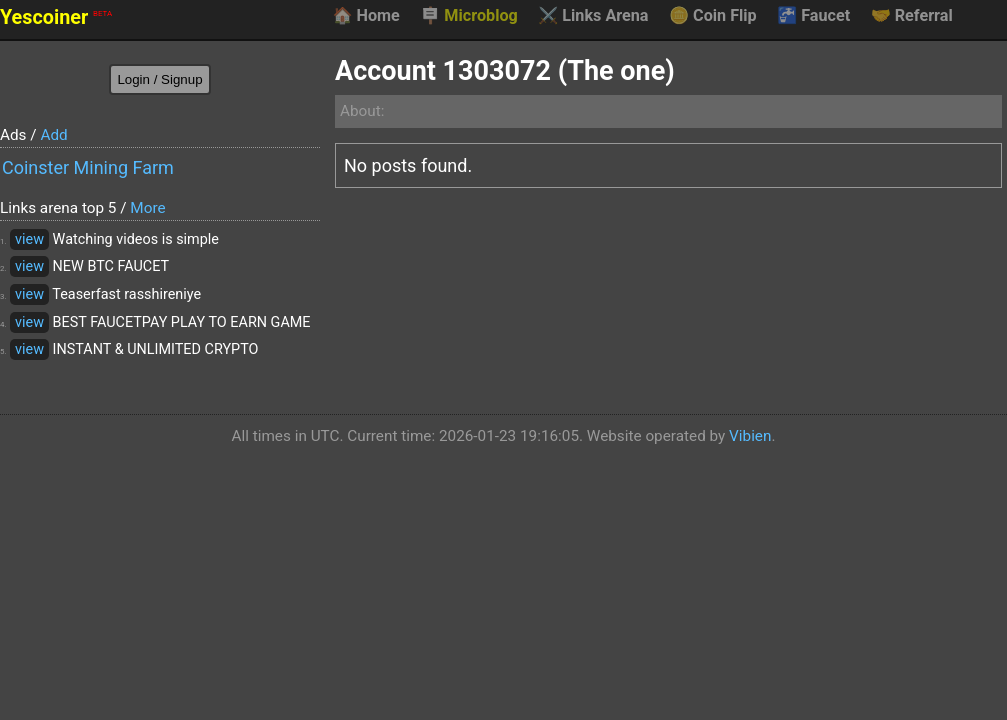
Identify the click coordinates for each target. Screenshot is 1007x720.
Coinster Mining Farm (88, 167)
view (29, 239)
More (147, 208)
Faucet (813, 16)
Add (53, 135)
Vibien (750, 436)
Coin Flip (713, 16)
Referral (912, 16)
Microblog (469, 16)
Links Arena (593, 16)
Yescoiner (56, 17)
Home (365, 16)
